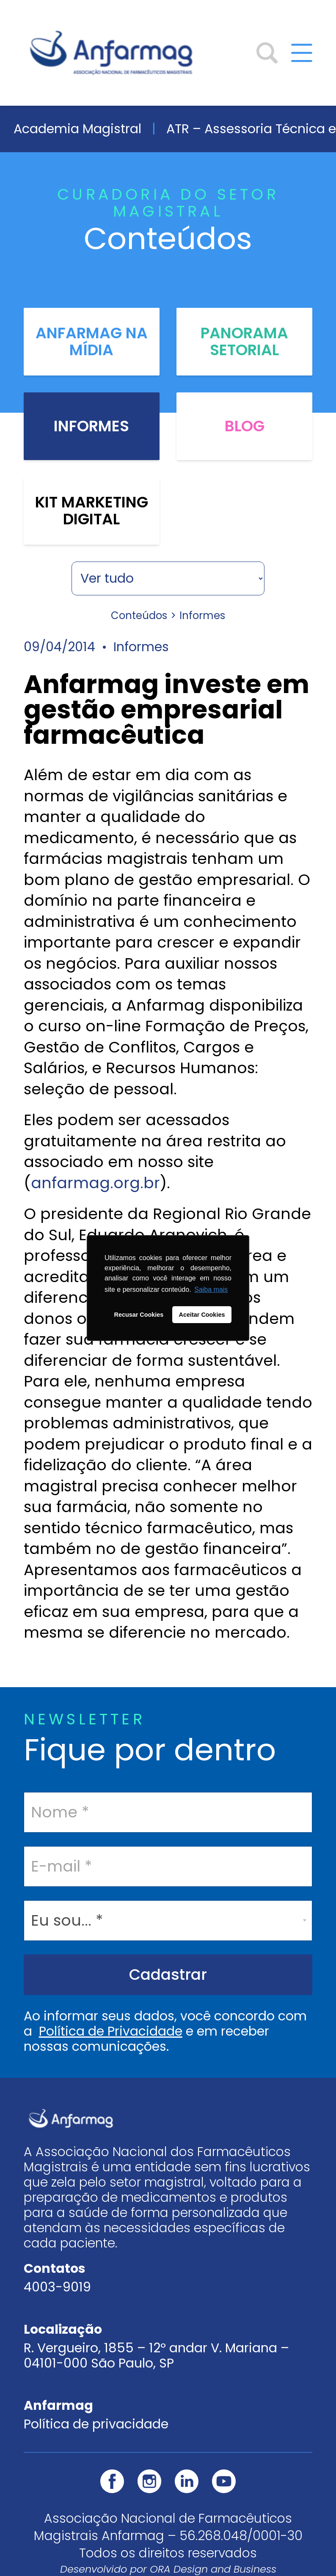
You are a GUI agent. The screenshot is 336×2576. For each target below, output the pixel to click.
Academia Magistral (77, 129)
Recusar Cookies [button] (139, 1314)
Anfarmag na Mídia (92, 342)
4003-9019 (57, 2287)
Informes (91, 426)
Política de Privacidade (110, 2031)
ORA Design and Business (213, 2569)
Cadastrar (168, 1974)
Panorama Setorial (244, 342)
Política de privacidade (96, 2424)
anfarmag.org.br (95, 1183)
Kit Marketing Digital (91, 511)
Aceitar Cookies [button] (202, 1314)
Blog (244, 426)
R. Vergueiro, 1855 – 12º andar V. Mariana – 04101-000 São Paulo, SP (156, 2355)
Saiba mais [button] (211, 1289)
